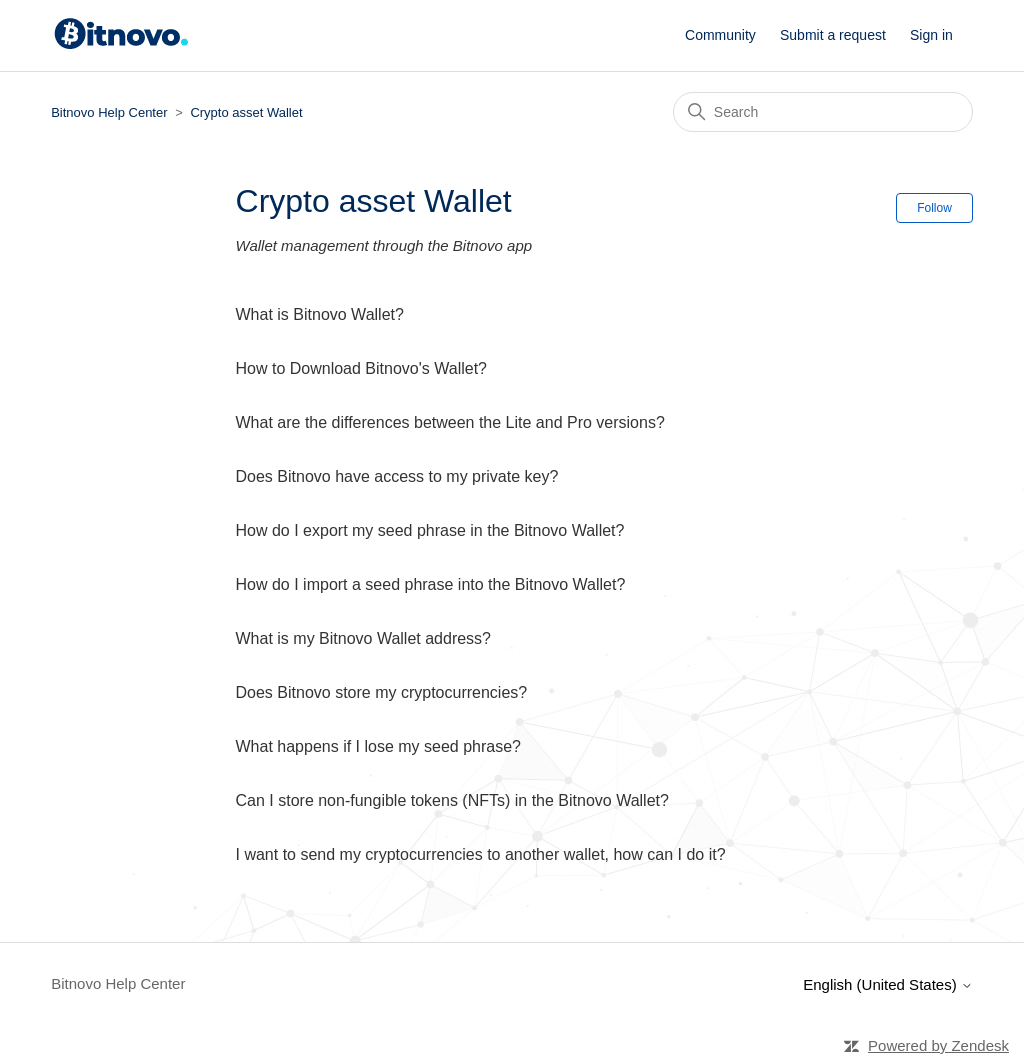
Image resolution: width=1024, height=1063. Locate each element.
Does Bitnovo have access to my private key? (397, 476)
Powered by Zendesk (938, 1045)
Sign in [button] (931, 35)
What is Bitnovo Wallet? (320, 314)
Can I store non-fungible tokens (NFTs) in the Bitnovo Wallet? (452, 800)
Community (720, 35)
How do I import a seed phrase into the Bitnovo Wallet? (431, 584)
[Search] (823, 112)
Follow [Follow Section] (934, 208)
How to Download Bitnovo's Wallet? (361, 368)
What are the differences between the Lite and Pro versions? (450, 422)
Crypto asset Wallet (246, 112)
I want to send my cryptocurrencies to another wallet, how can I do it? (481, 854)
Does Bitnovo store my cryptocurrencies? (382, 692)
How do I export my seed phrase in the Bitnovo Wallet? (430, 530)
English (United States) (888, 984)
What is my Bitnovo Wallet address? (364, 638)
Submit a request (833, 35)
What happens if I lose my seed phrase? (379, 746)
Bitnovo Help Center (109, 112)
